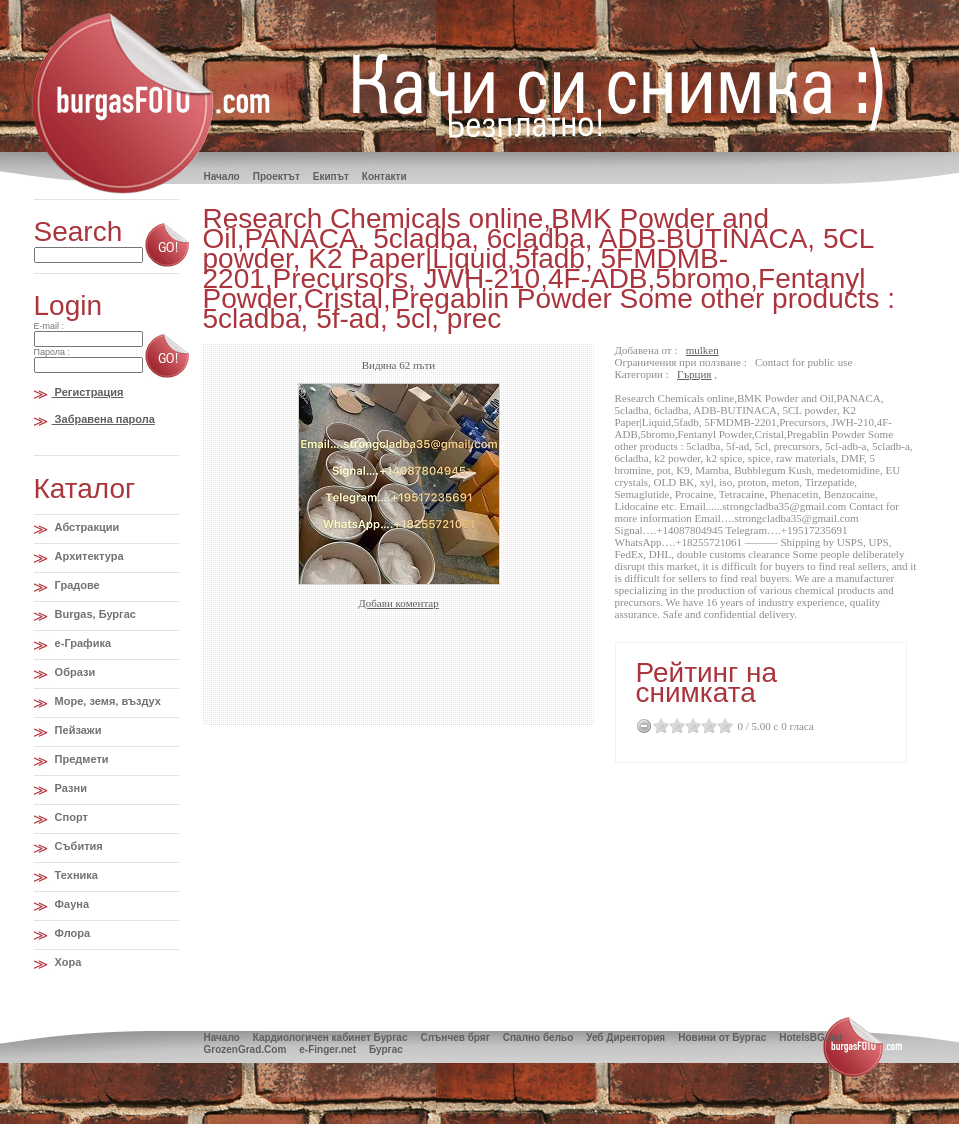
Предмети (80, 759)
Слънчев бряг (454, 1037)
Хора (67, 962)
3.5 (705, 725)
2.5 (689, 725)
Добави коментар (398, 603)
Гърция (694, 374)
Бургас (386, 1049)
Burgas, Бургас (94, 614)
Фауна (70, 904)
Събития (77, 846)
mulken (702, 350)
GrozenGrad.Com (245, 1049)
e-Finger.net (327, 1049)
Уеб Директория (625, 1037)
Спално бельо (538, 1037)
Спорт (70, 817)
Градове (76, 585)
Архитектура (88, 556)
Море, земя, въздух (106, 701)
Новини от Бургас (722, 1037)
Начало (222, 1037)
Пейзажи (77, 730)
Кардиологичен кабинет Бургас (330, 1037)
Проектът (276, 176)
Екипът (331, 176)
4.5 (721, 725)
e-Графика (82, 643)
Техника (75, 875)
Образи (74, 672)
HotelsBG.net (810, 1037)
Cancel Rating (644, 725)
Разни (69, 788)
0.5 (657, 725)
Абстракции (86, 527)
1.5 (673, 725)
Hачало (222, 176)
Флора (71, 933)
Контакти (384, 176)
